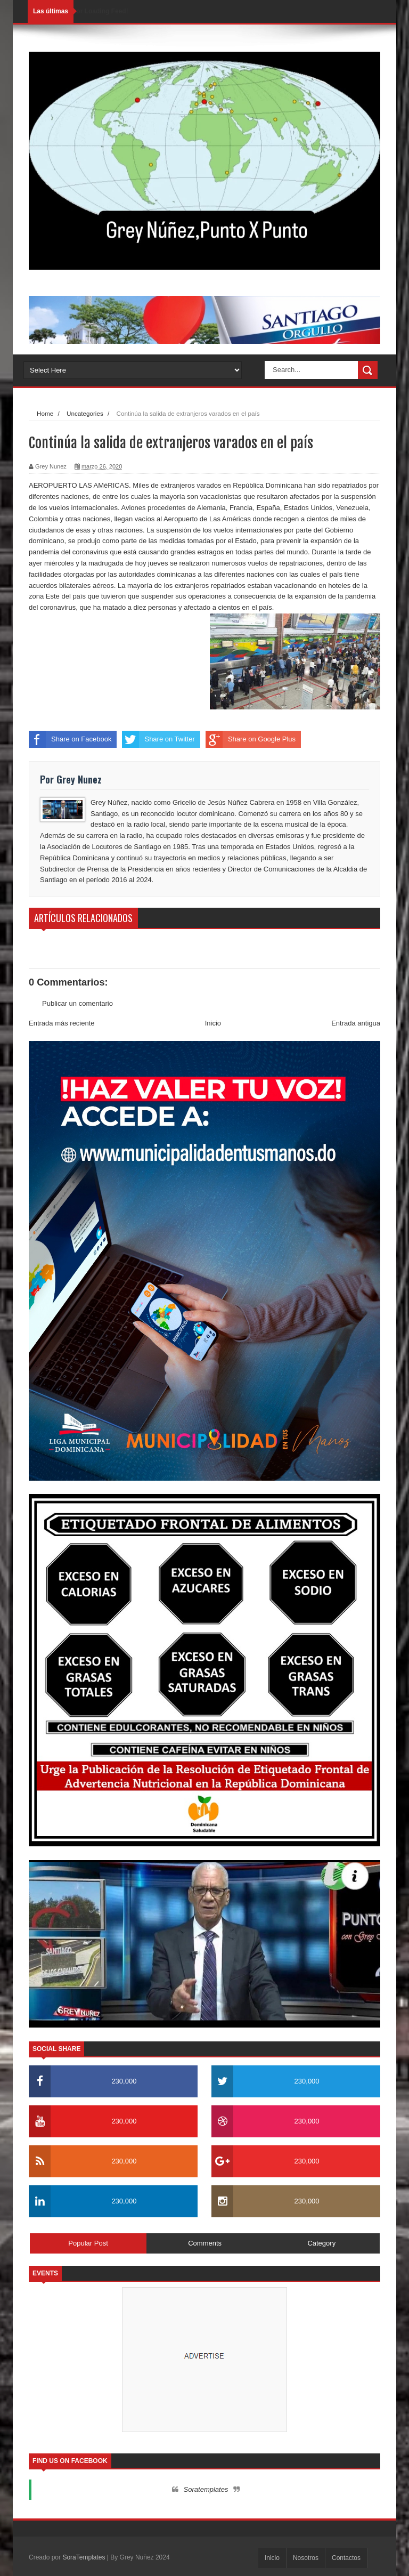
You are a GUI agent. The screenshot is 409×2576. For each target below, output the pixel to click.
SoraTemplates (83, 2557)
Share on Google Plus (251, 739)
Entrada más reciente (62, 1023)
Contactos (346, 2558)
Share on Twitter (158, 739)
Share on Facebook (70, 739)
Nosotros (305, 2558)
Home (45, 413)
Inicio (213, 1023)
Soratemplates (206, 2489)
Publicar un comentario (77, 1003)
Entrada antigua (355, 1023)
